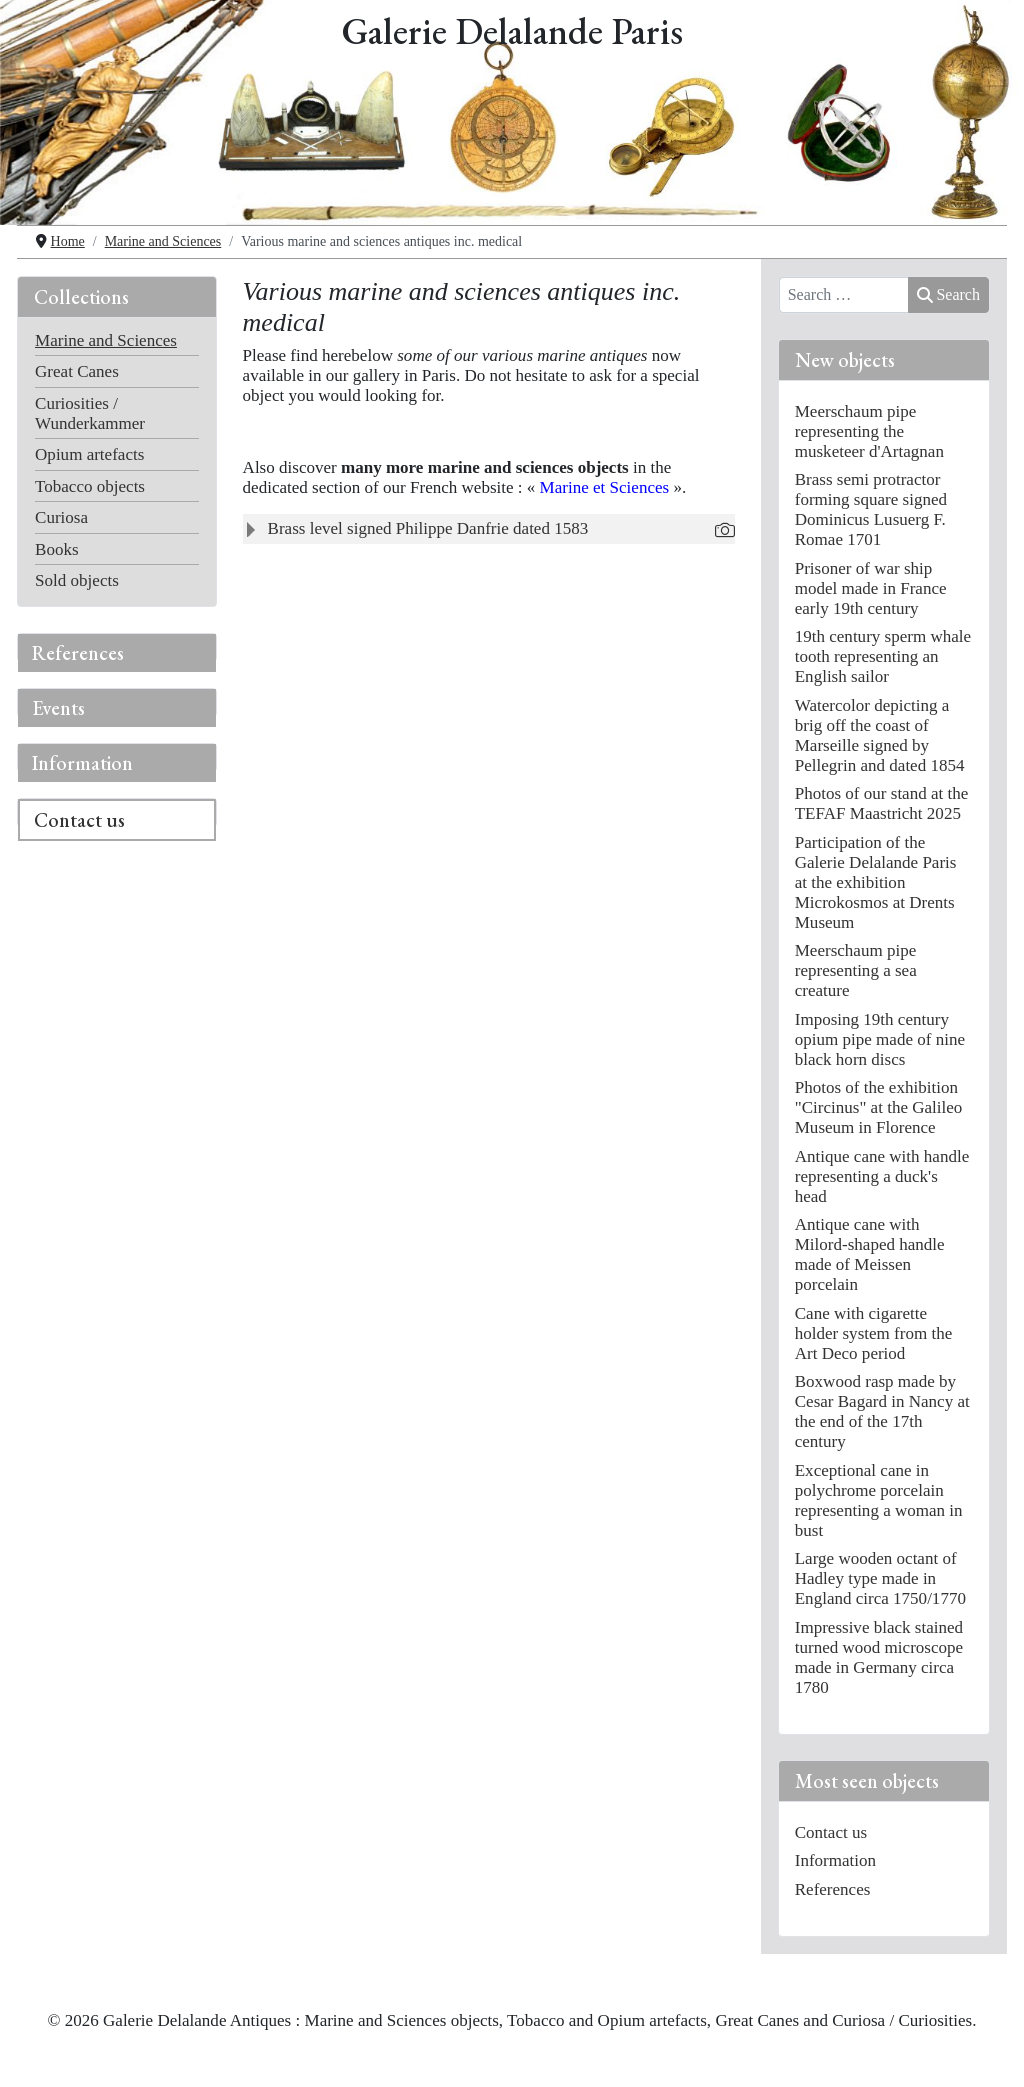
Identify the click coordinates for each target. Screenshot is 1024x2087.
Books (57, 549)
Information (82, 763)
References (78, 653)
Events (58, 708)
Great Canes (77, 371)
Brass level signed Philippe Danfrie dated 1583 (428, 528)
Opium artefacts (89, 454)
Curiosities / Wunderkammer (90, 413)
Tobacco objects (90, 486)
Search (948, 294)
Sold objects (77, 580)
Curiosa (61, 517)
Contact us (79, 820)
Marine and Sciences (106, 340)
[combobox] (844, 295)
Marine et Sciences (605, 487)
